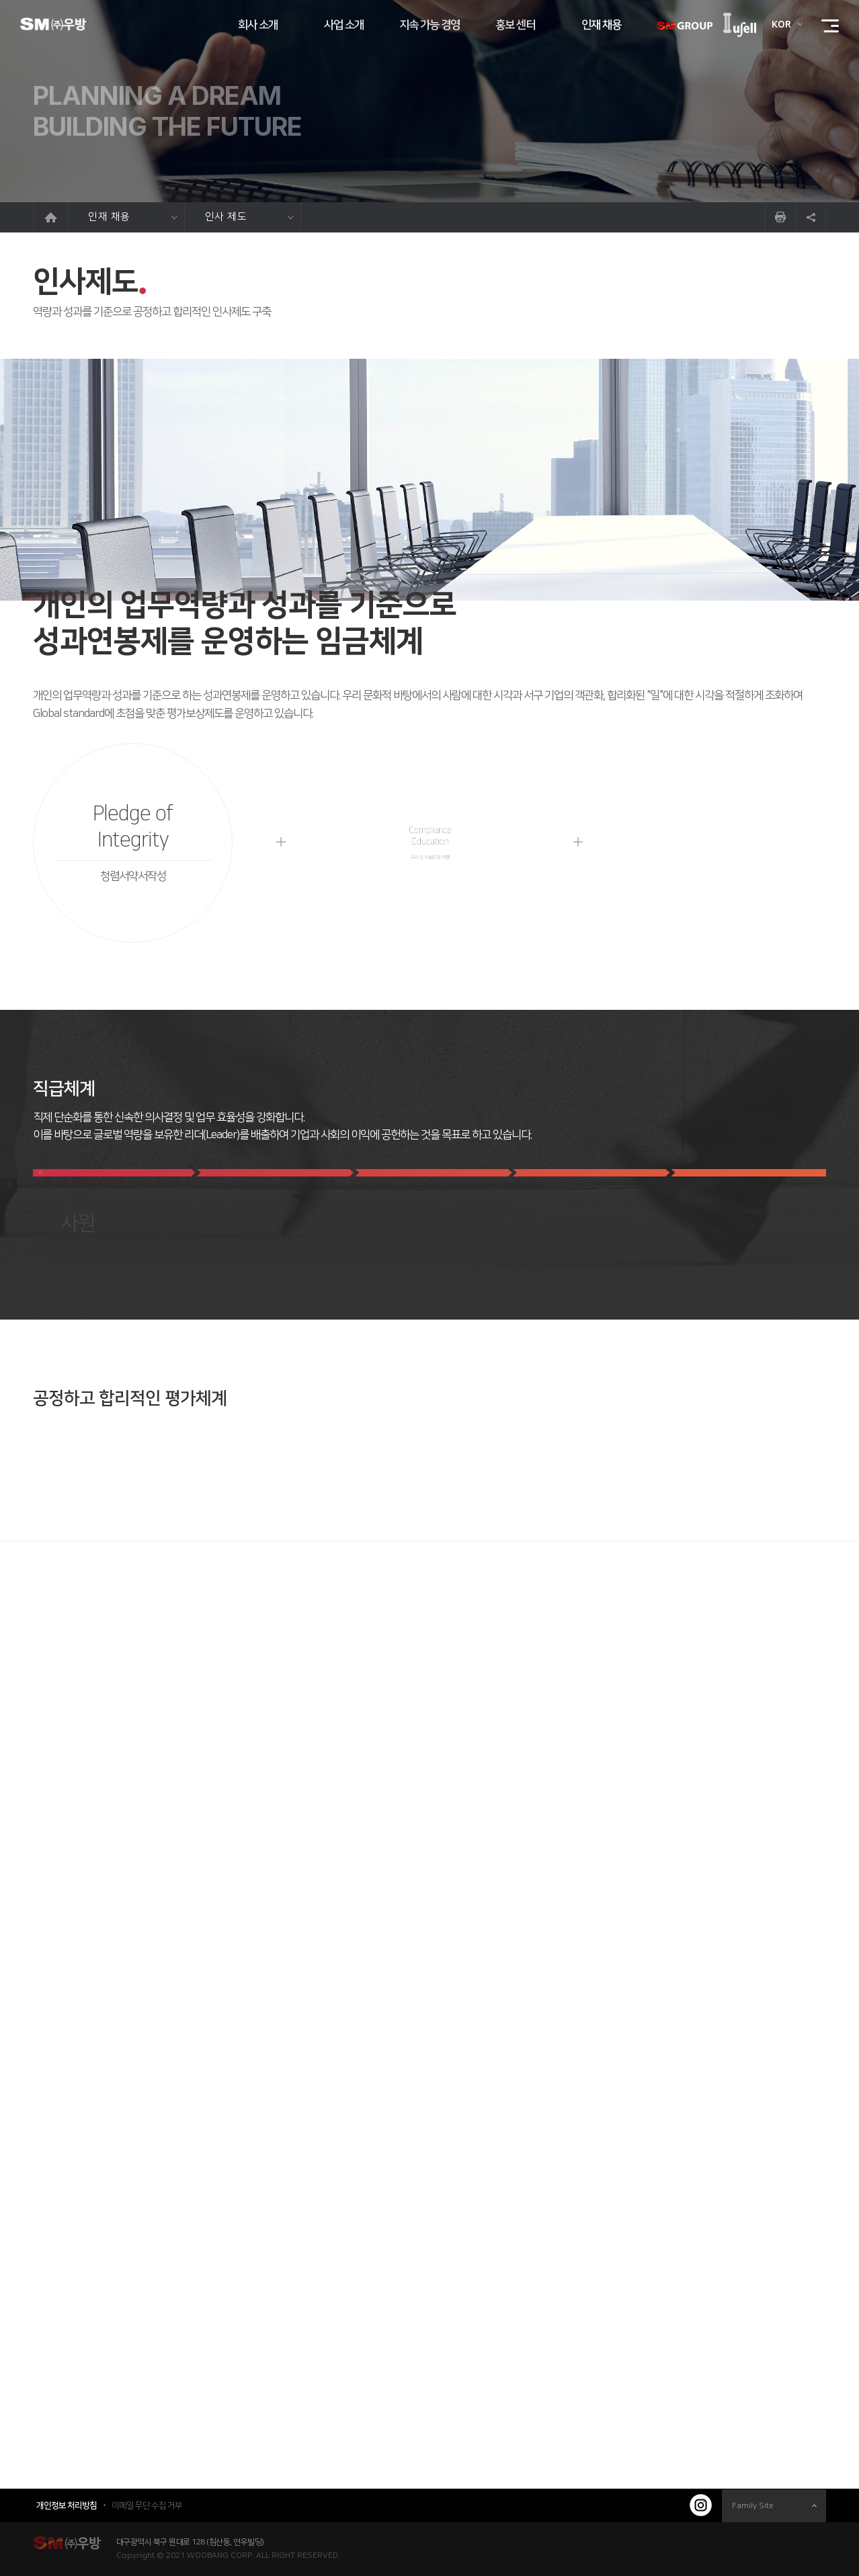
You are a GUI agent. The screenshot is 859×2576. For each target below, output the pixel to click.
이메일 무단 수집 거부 (147, 2505)
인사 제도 (249, 216)
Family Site (774, 2505)
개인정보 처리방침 (66, 2505)
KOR (781, 24)
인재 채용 (132, 216)
